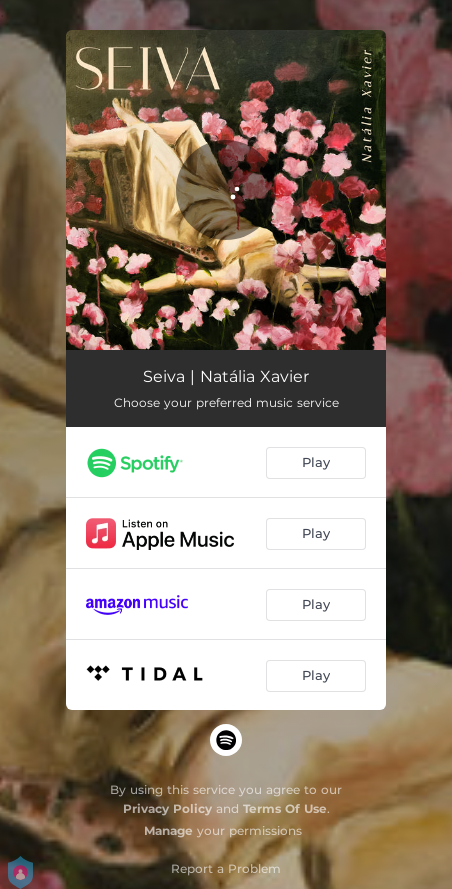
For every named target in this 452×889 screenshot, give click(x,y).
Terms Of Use (285, 808)
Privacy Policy (167, 808)
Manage (168, 830)
